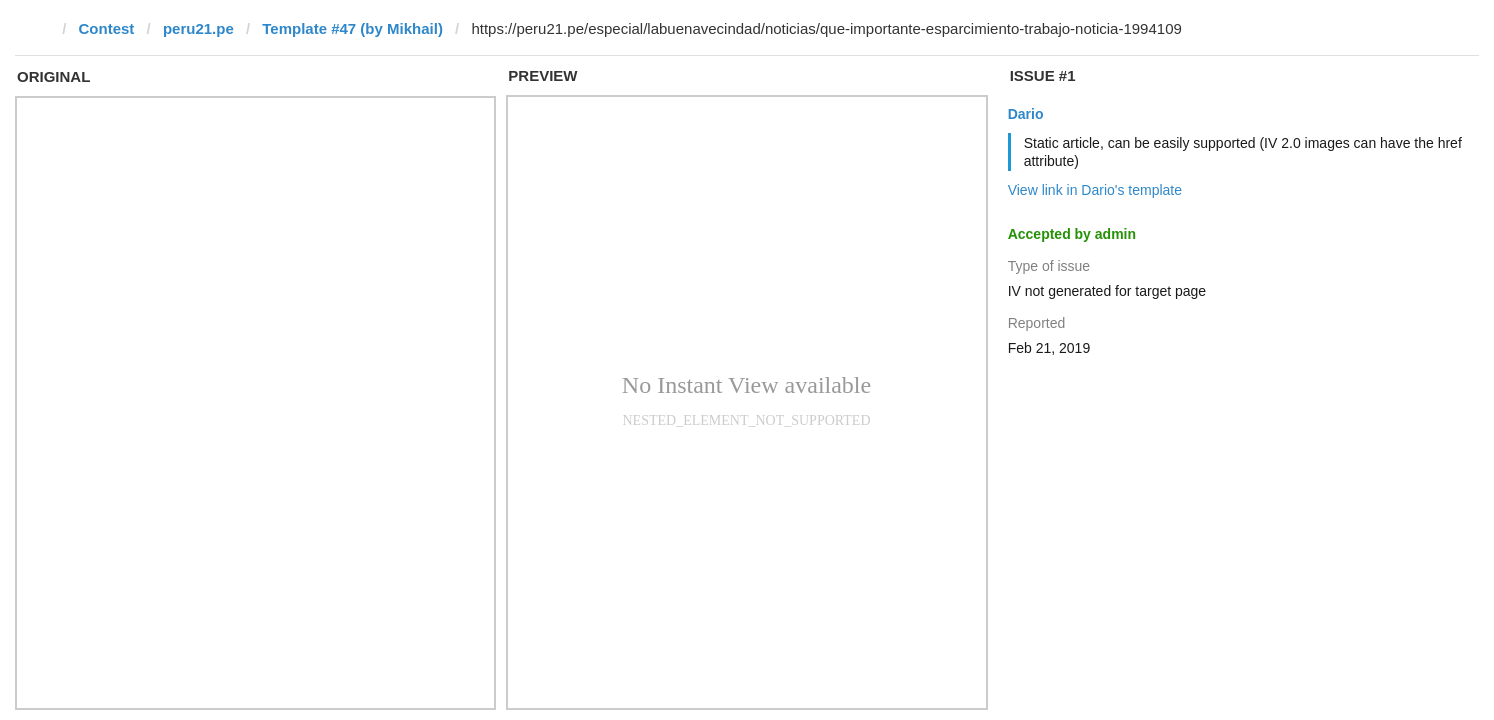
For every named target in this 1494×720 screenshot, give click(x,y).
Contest (107, 28)
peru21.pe (198, 28)
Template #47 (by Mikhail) (352, 28)
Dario (1026, 114)
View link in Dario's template (1095, 190)
